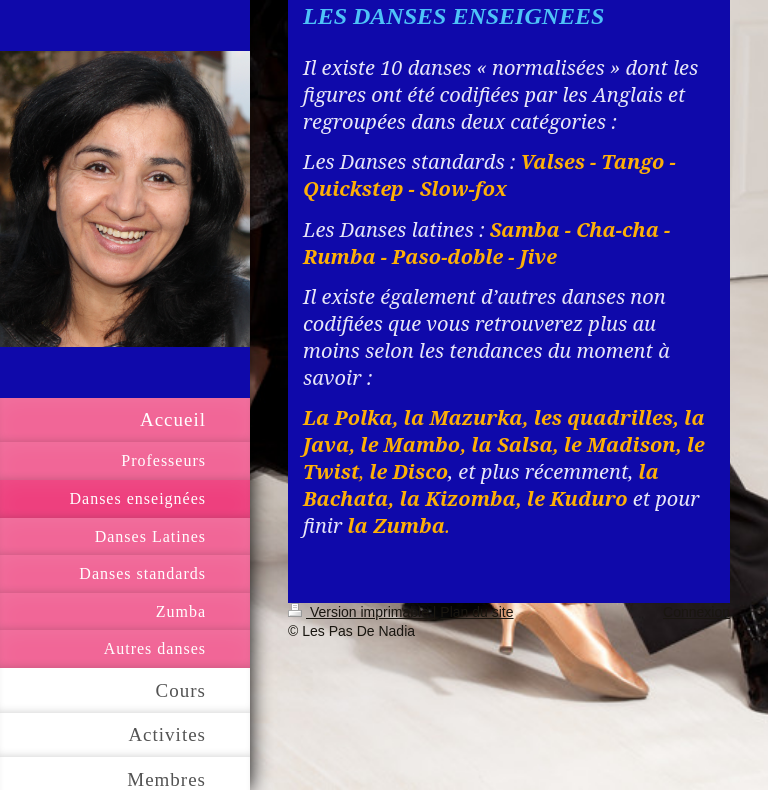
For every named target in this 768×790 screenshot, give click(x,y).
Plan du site (476, 612)
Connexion (696, 612)
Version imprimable (360, 612)
